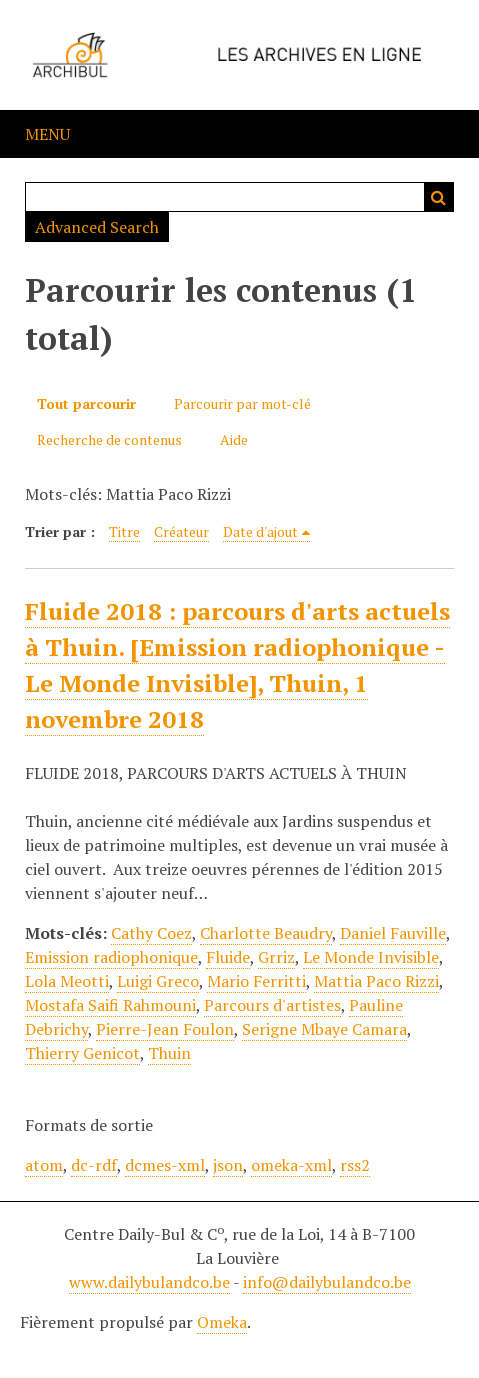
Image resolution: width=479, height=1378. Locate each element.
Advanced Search (97, 227)
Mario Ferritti (256, 981)
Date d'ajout (260, 531)
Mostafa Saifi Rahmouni (110, 1005)
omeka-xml (291, 1165)
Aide (234, 439)
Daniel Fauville (393, 933)
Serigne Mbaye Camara (324, 1029)
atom (44, 1165)
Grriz (276, 957)
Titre (124, 531)
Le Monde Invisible (371, 957)
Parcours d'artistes (272, 1005)
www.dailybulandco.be (149, 1282)
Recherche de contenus (109, 439)
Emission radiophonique (111, 957)
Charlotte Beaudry (266, 933)
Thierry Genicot (82, 1053)
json (228, 1165)
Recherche (439, 197)
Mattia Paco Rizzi (376, 981)
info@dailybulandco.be (327, 1282)
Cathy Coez (151, 933)
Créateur (181, 531)
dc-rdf (94, 1165)
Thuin (169, 1053)
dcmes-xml (165, 1165)
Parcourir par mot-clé (242, 403)
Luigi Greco (158, 981)
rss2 (355, 1165)
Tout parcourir (86, 403)
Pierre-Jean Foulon (165, 1029)
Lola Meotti (67, 981)
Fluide (228, 957)
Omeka (222, 1322)
